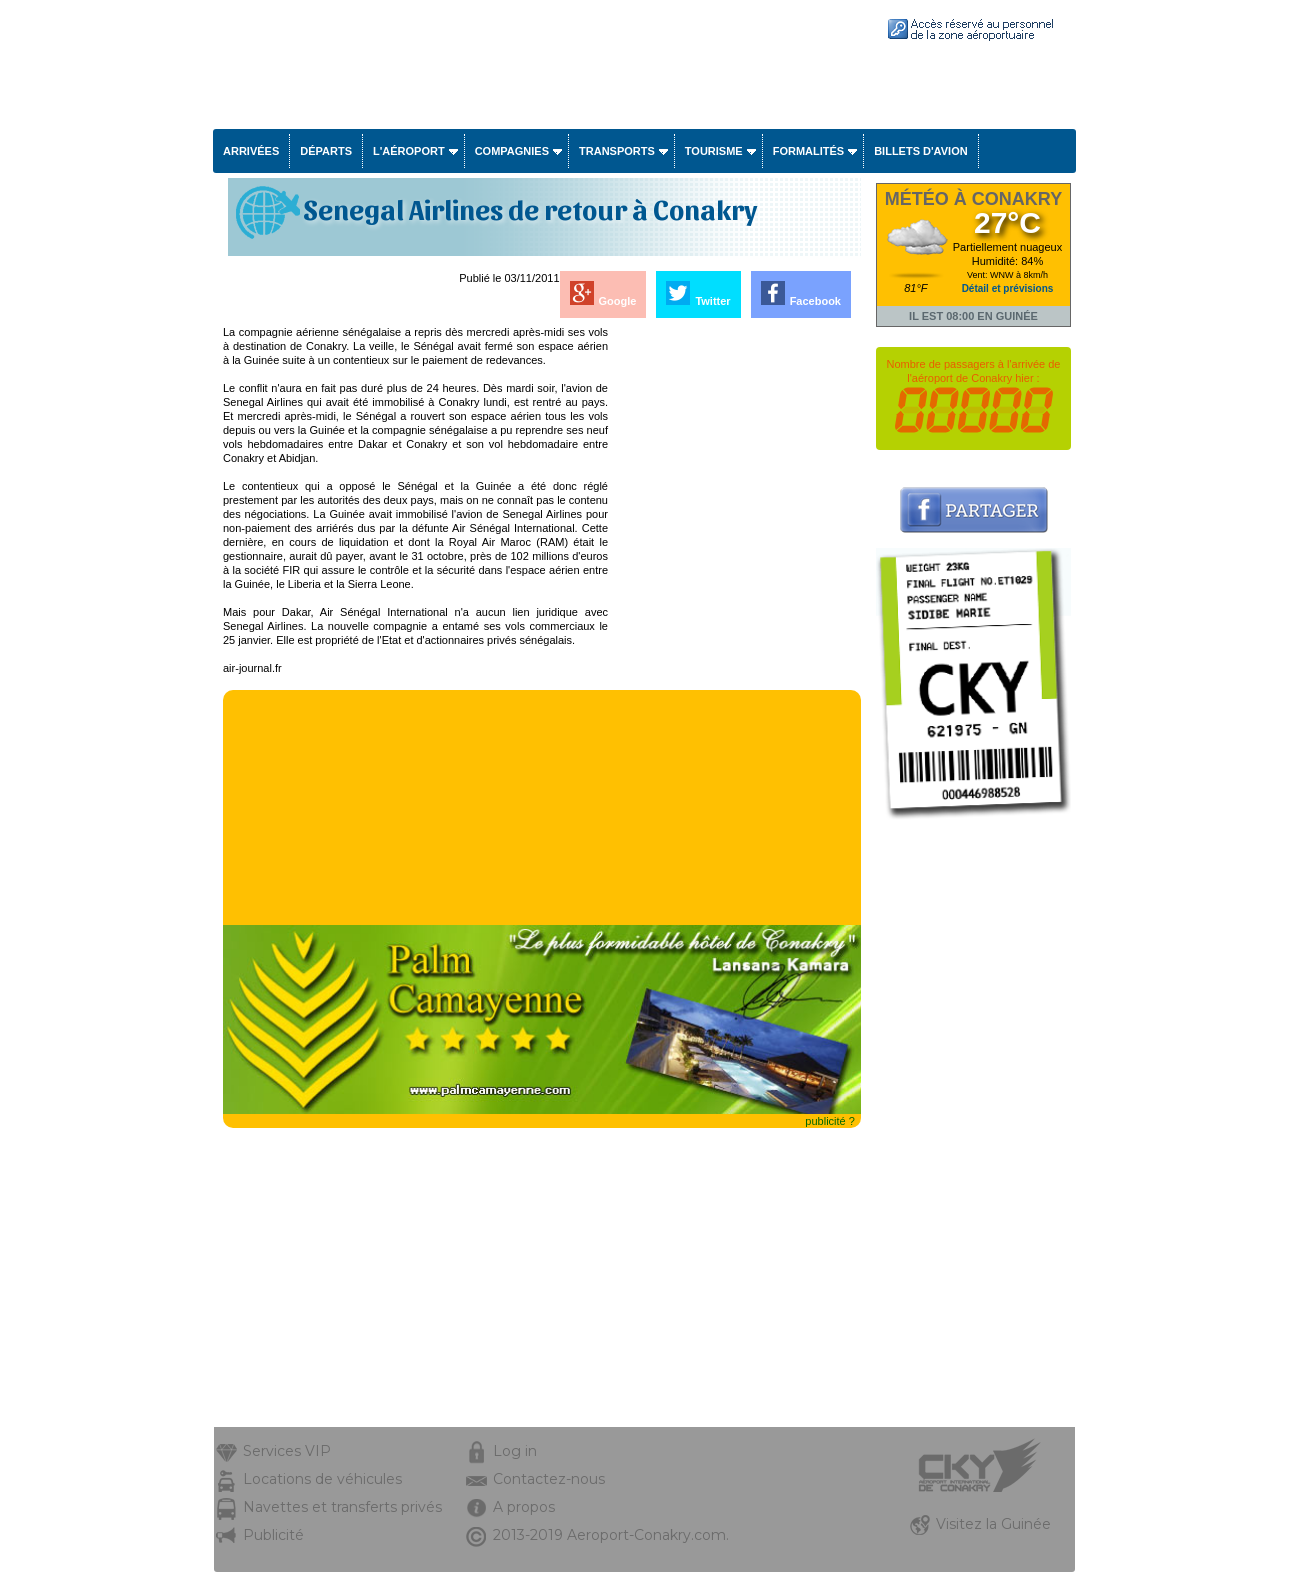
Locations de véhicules (322, 1479)
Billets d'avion (920, 151)
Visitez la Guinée (993, 1524)
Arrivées (251, 151)
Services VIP (287, 1451)
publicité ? (830, 1121)
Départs (326, 151)
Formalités (809, 151)
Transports (617, 151)
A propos (524, 1507)
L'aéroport (409, 151)
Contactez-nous (549, 1479)
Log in (515, 1451)
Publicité (273, 1535)
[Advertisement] (736, 625)
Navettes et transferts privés (342, 1507)
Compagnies (512, 151)
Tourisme (714, 151)
